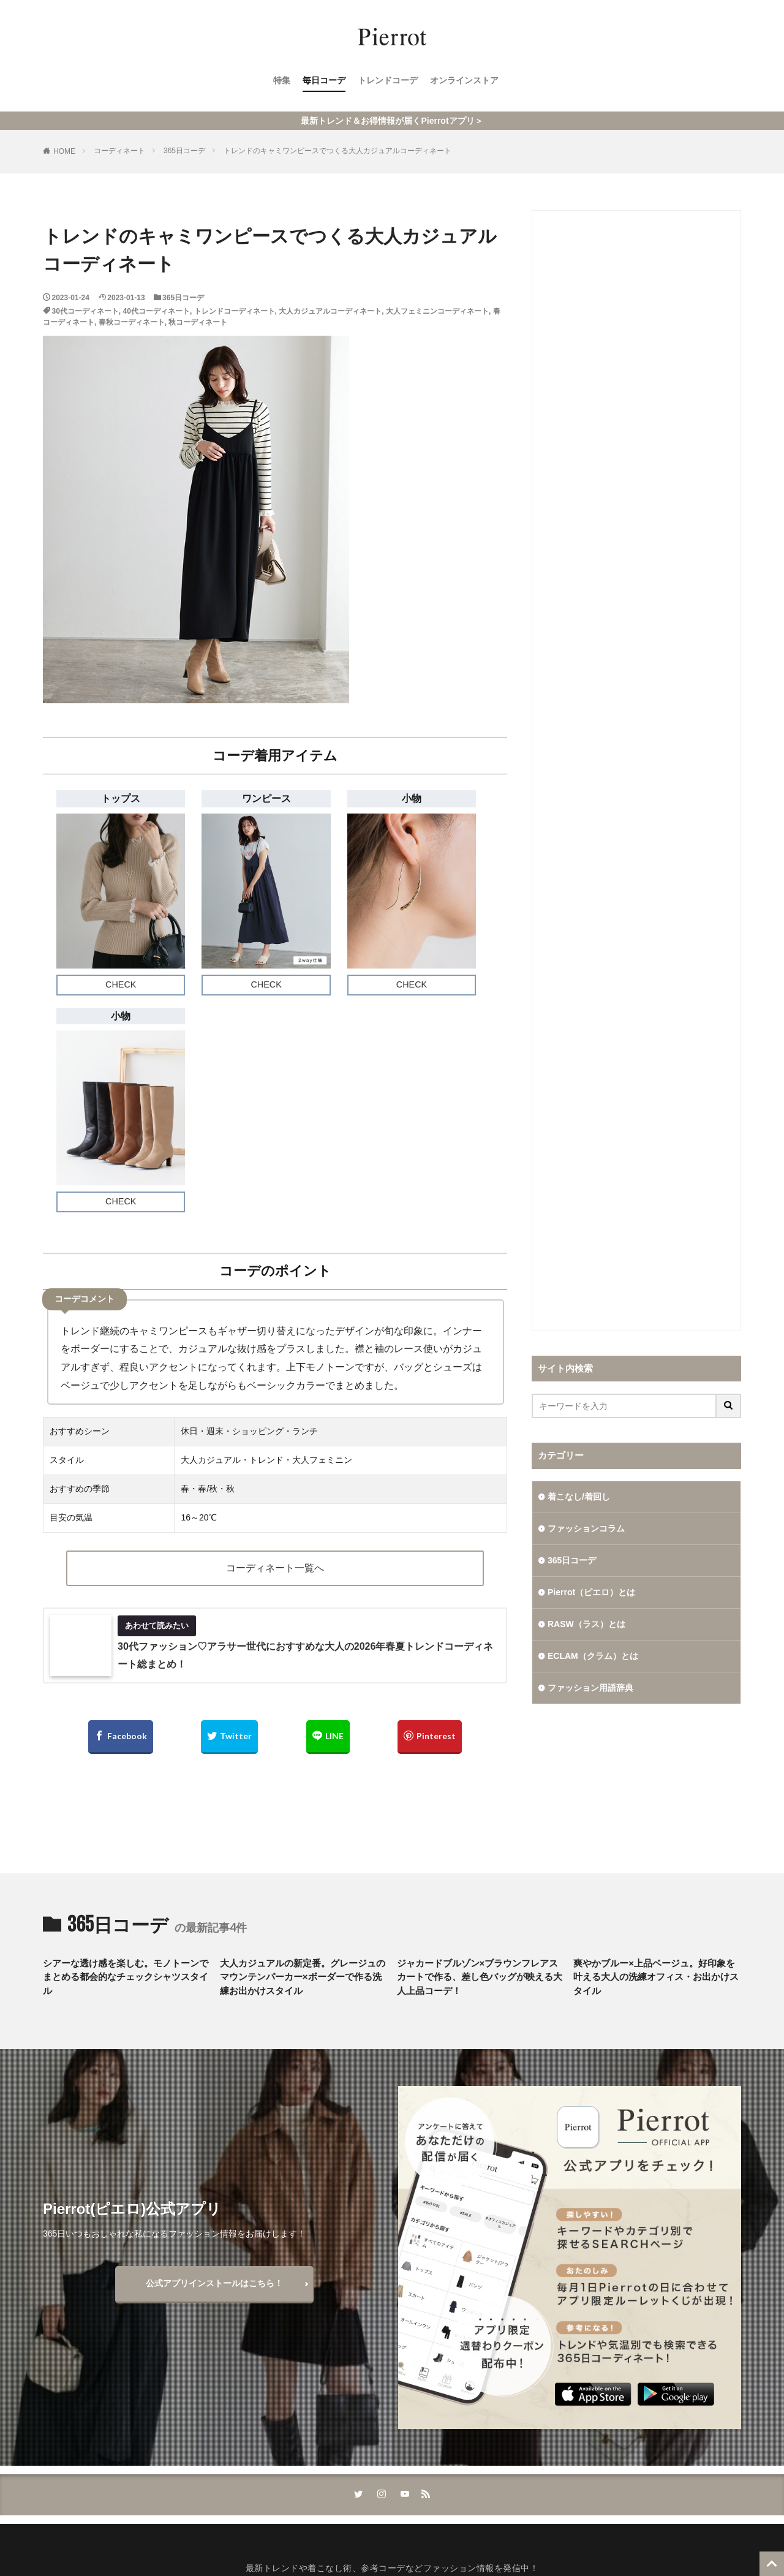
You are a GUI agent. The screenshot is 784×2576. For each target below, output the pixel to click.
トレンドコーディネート (234, 311)
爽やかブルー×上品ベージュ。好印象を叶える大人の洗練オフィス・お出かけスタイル (656, 1977)
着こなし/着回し (579, 1496)
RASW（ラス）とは (586, 1624)
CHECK (120, 984)
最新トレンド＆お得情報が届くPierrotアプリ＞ (392, 121)
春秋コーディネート (132, 322)
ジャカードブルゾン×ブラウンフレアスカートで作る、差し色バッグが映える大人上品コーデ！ (479, 1977)
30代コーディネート (85, 311)
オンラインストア (464, 80)
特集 (281, 80)
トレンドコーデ (388, 80)
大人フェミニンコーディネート (437, 311)
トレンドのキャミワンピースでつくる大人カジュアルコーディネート (337, 150)
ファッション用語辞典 (590, 1688)
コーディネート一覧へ (275, 1568)
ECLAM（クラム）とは (593, 1656)
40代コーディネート (156, 311)
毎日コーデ (324, 80)
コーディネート (119, 150)
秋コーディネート (197, 322)
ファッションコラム (586, 1528)
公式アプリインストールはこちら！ (214, 2283)
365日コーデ (184, 150)
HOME (64, 151)
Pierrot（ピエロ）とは (591, 1592)
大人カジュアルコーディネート (330, 311)
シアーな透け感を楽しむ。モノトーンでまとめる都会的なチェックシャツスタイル (125, 1977)
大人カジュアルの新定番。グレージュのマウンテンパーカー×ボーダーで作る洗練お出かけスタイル (302, 1977)
